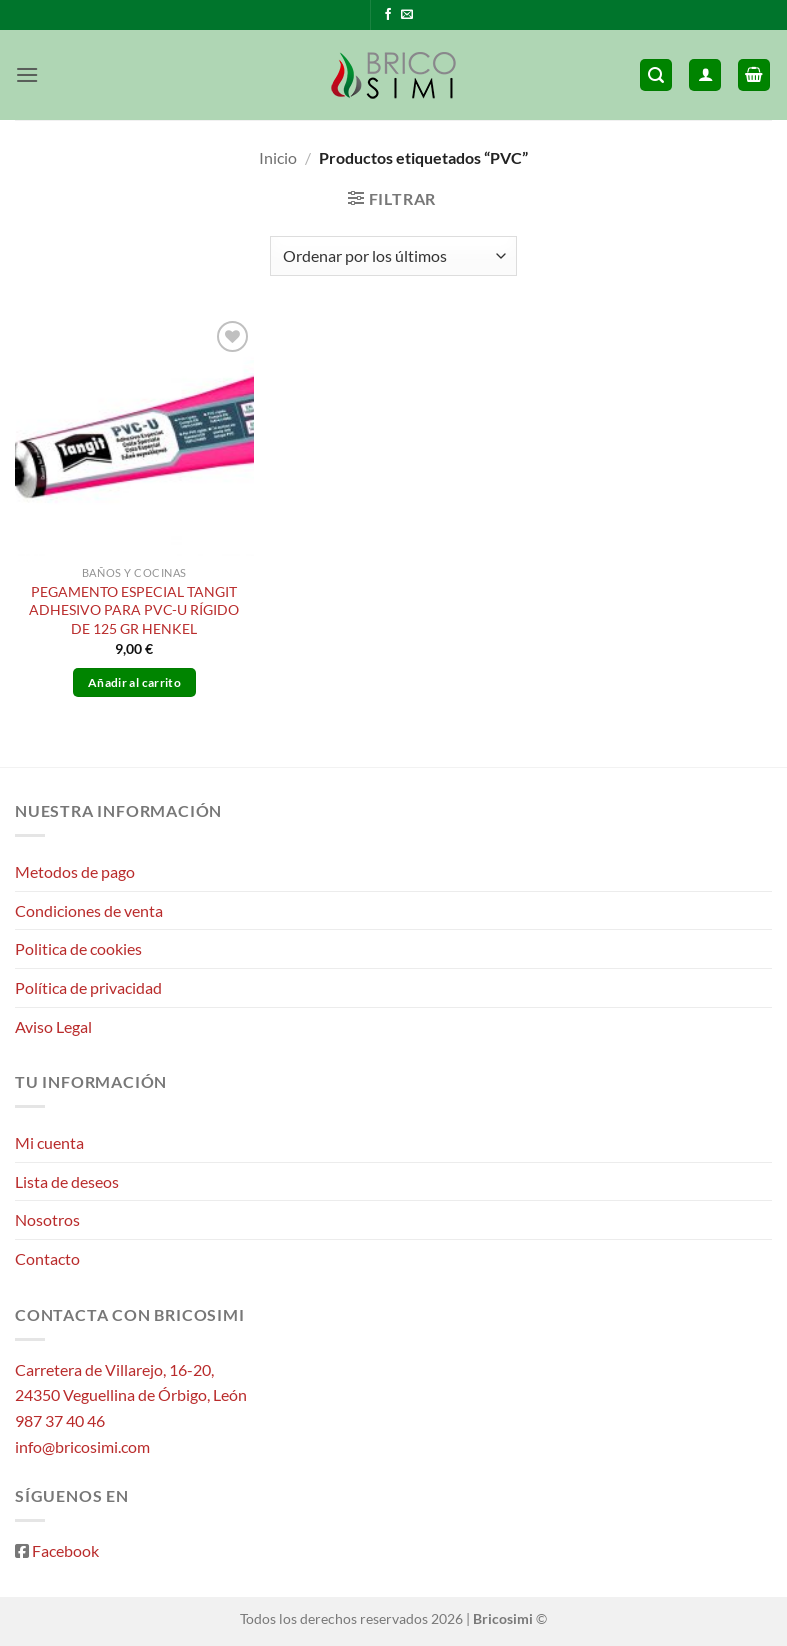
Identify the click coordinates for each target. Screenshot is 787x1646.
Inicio (278, 157)
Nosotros (47, 1219)
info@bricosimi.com (82, 1446)
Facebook (65, 1550)
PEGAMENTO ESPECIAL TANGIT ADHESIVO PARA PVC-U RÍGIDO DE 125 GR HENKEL (134, 610)
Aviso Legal (53, 1026)
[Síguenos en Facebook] (388, 15)
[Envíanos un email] (407, 15)
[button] (27, 74)
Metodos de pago (75, 871)
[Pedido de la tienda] (393, 256)
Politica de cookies (78, 948)
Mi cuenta (49, 1142)
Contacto (47, 1258)
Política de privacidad (88, 987)
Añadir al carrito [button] (134, 682)
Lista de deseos (67, 1181)
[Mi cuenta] (705, 75)
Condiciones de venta (89, 910)
